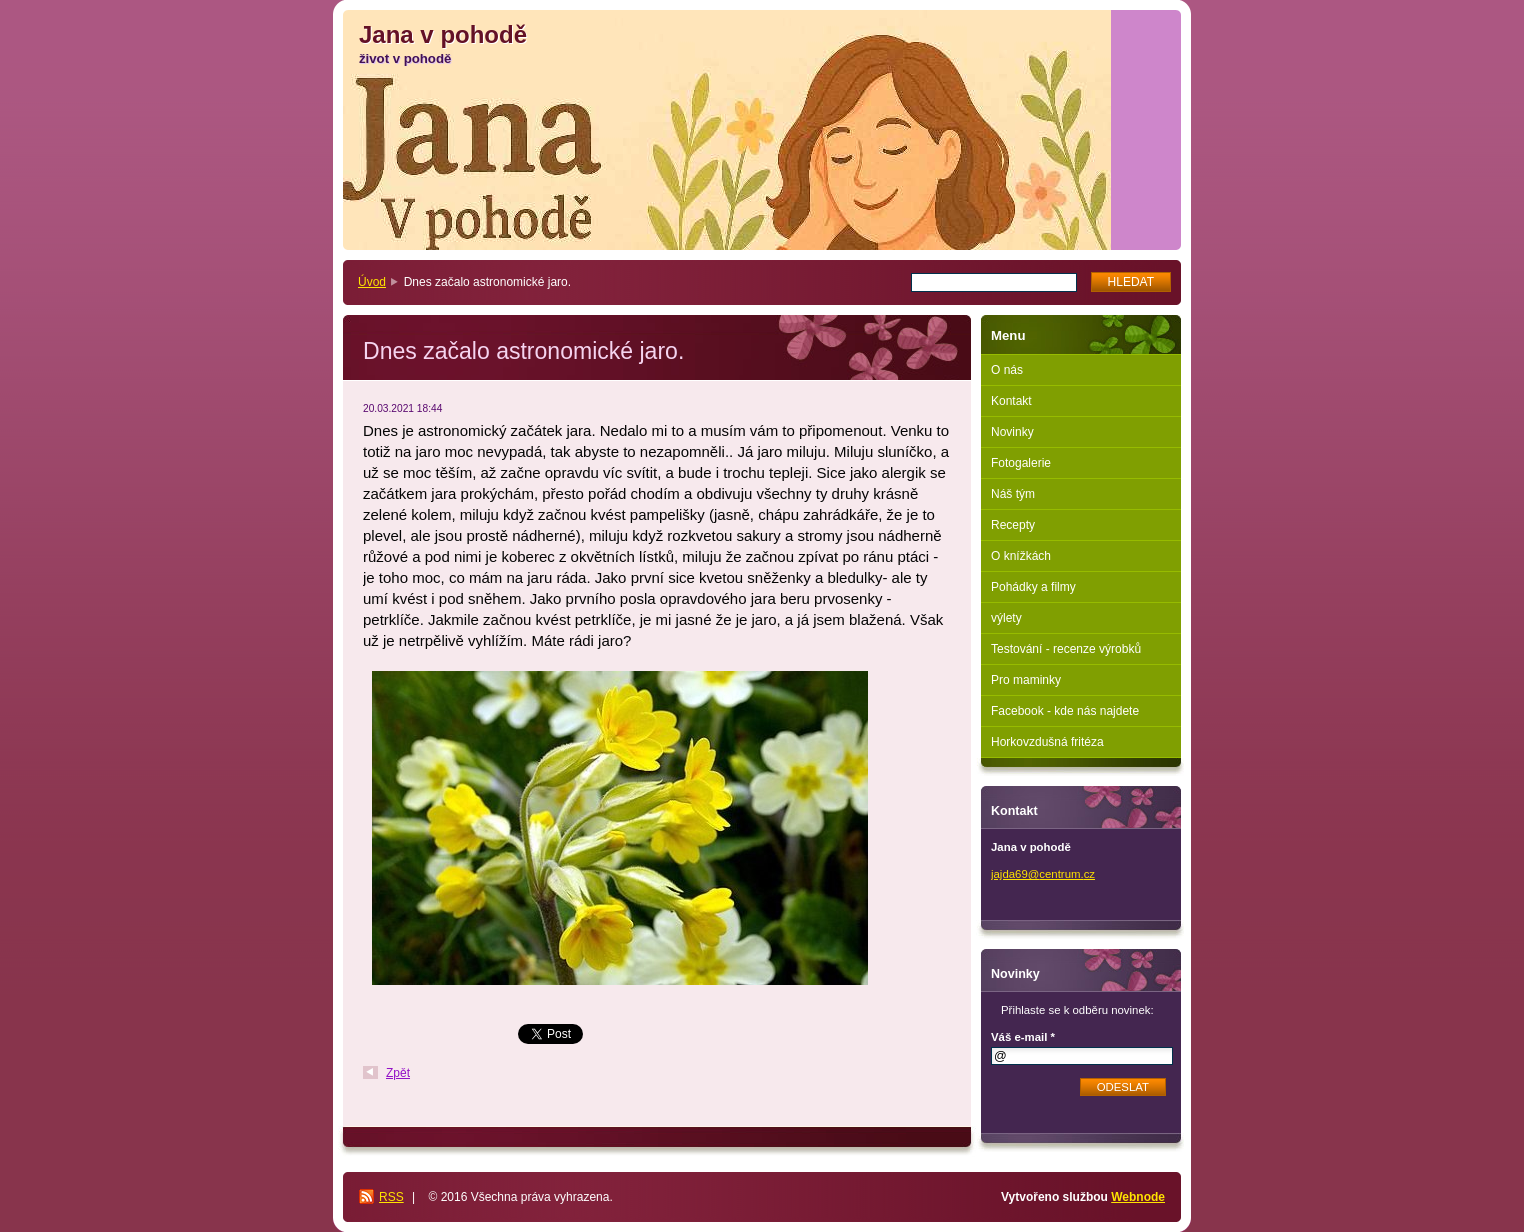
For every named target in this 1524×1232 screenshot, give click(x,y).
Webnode (1138, 1197)
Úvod (372, 282)
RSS (391, 1197)
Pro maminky (1026, 680)
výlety (1006, 618)
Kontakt (1011, 401)
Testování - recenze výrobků (1066, 649)
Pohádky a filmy (1033, 587)
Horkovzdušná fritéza (1047, 742)
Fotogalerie (1021, 463)
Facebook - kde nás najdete (1065, 711)
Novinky (1012, 432)
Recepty (1013, 525)
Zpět (398, 1073)
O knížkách (1021, 556)
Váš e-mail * (1023, 1037)
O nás (1007, 370)
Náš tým (1013, 494)
